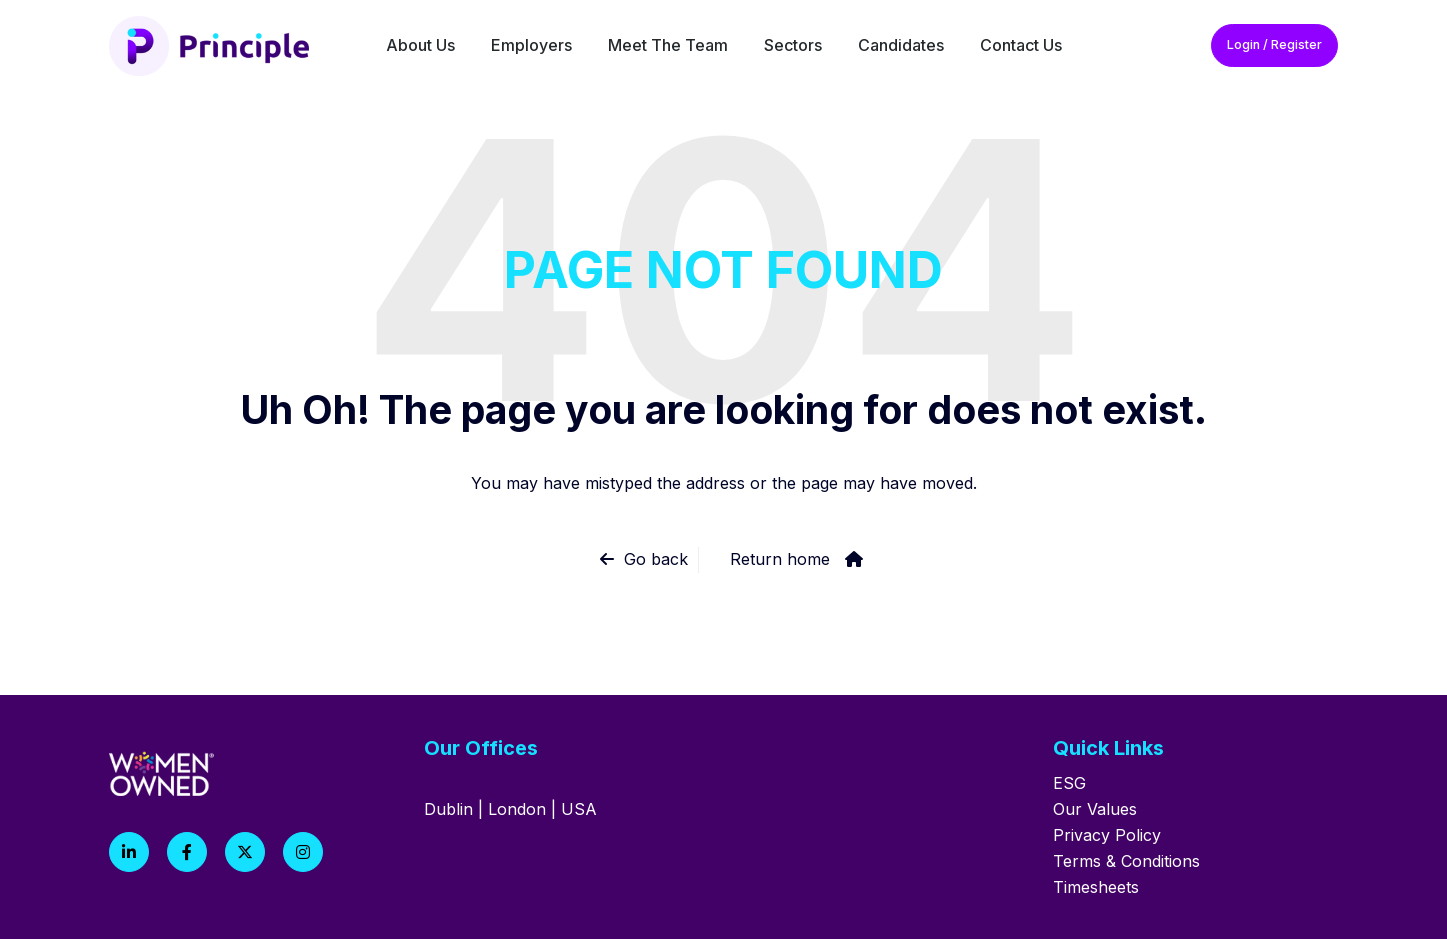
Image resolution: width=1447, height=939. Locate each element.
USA (579, 809)
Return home (780, 559)
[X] (245, 852)
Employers (531, 45)
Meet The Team (668, 45)
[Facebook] (187, 852)
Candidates (901, 45)
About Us (420, 45)
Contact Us (1021, 45)
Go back (656, 559)
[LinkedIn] (129, 852)
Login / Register (1274, 44)
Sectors (793, 45)
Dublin (448, 809)
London (517, 809)
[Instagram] (303, 852)
